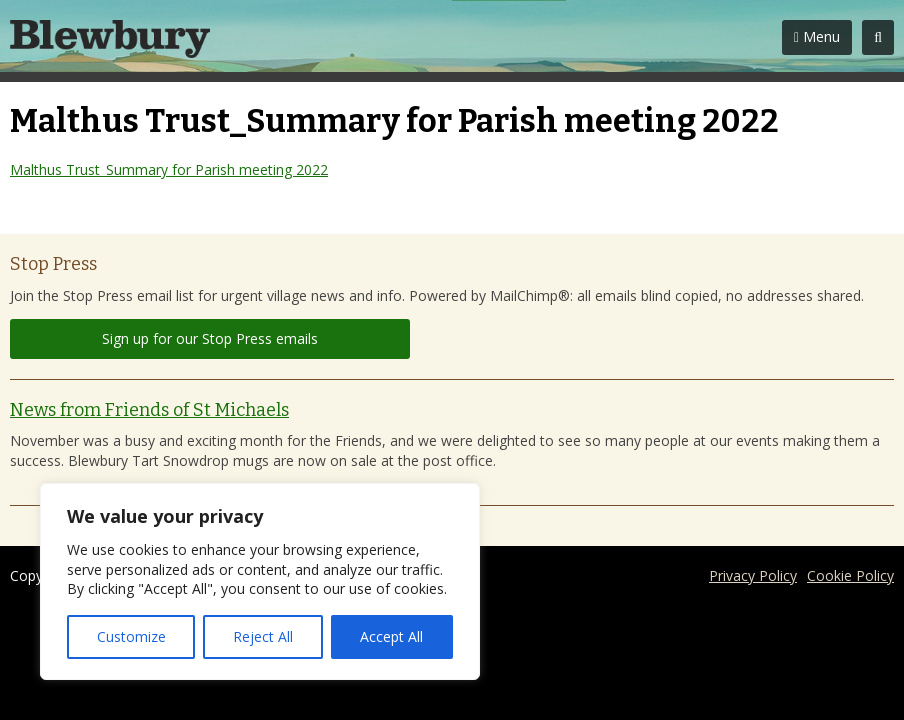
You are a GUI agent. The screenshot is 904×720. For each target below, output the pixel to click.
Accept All (391, 636)
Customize (131, 636)
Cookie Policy (850, 575)
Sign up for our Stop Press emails (210, 338)
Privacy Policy (753, 575)
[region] (260, 581)
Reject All (263, 636)
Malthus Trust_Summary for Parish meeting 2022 (169, 169)
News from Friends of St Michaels (149, 410)
